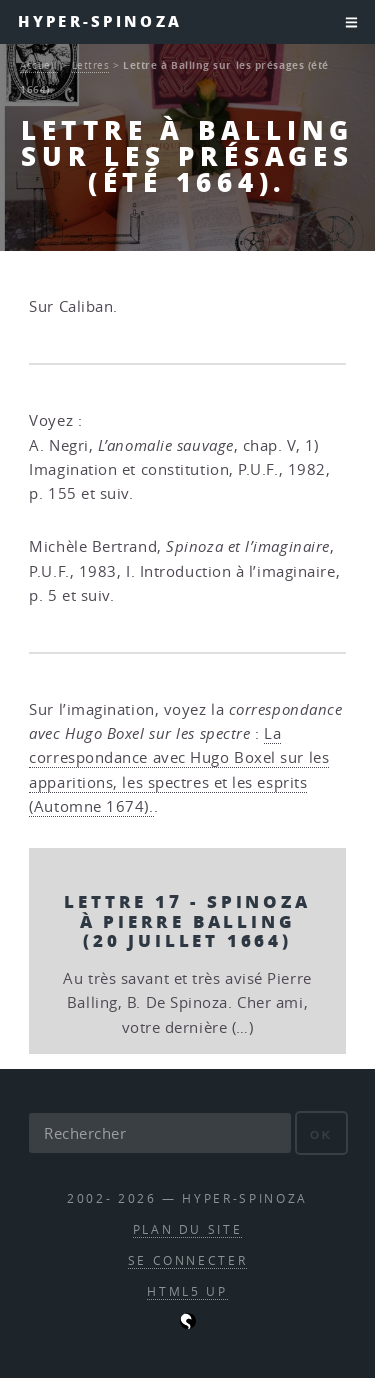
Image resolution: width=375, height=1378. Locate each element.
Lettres (91, 65)
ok (321, 1134)
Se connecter (188, 1260)
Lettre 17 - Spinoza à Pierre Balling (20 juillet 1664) (187, 920)
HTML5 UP (187, 1291)
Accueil (39, 65)
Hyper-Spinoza (100, 21)
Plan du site (188, 1229)
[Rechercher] (160, 1133)
